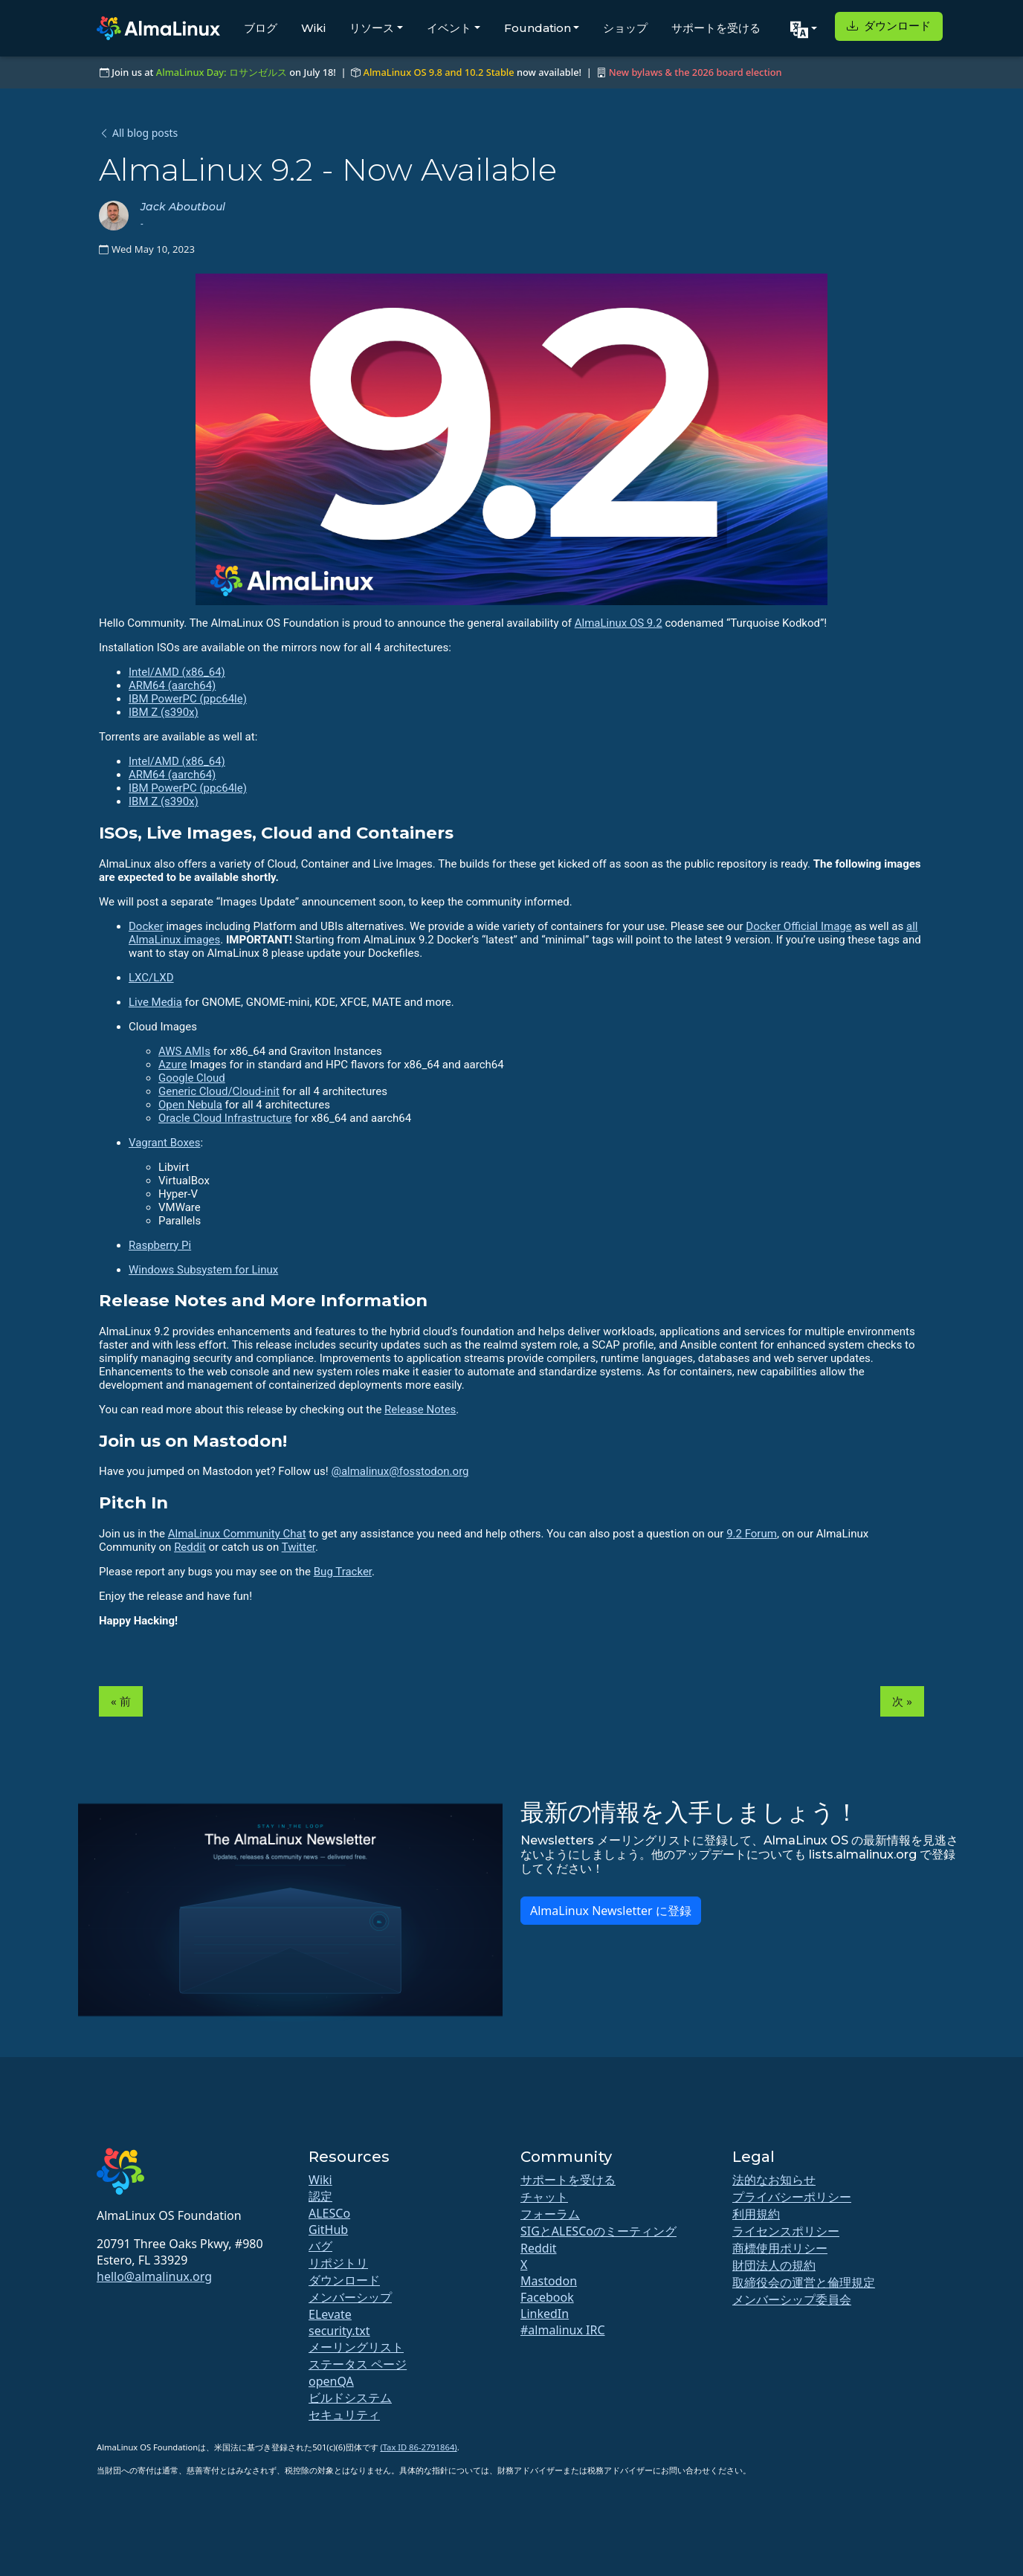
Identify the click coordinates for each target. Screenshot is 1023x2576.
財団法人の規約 (774, 2265)
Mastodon (548, 2281)
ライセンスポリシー (785, 2231)
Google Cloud (191, 1078)
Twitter (298, 1547)
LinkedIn (544, 2313)
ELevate (330, 2314)
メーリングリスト (356, 2347)
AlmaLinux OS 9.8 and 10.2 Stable (439, 72)
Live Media (155, 1002)
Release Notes (420, 1409)
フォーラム (550, 2214)
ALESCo (329, 2213)
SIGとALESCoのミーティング (598, 2231)
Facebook (547, 2297)
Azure (172, 1064)
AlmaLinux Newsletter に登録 (610, 1910)
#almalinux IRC (562, 2330)
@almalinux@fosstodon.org (399, 1471)
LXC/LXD (151, 977)
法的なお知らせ (774, 2180)
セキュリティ (344, 2414)
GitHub (328, 2229)
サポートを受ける (716, 28)
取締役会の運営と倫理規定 (803, 2282)
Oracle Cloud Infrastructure (224, 1118)
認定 (320, 2196)
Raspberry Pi (160, 1245)
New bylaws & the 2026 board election (695, 72)
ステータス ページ (358, 2364)
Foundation (537, 28)
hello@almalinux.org (154, 2276)
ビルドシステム (350, 2397)
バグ (320, 2246)
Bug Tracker (343, 1571)
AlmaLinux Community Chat (237, 1533)
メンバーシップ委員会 (791, 2299)
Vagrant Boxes (164, 1142)
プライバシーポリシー (791, 2197)
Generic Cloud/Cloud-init (219, 1091)
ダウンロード (889, 26)
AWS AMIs (184, 1051)
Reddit (190, 1547)
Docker (146, 926)
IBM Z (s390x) (164, 712)
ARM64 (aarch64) (172, 685)
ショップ (625, 28)
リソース (371, 28)
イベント (449, 28)
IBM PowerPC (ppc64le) (188, 699)
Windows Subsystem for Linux (203, 1269)
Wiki (313, 28)
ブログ (260, 28)
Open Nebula (190, 1104)
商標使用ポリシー (779, 2248)
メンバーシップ (350, 2297)
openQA (331, 2381)
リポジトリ (338, 2263)
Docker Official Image (798, 926)
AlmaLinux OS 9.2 (618, 623)
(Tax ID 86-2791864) (418, 2447)
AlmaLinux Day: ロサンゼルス (221, 72)
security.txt (339, 2330)
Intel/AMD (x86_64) (177, 672)
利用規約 (756, 2214)
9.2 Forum (751, 1533)
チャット (544, 2197)
